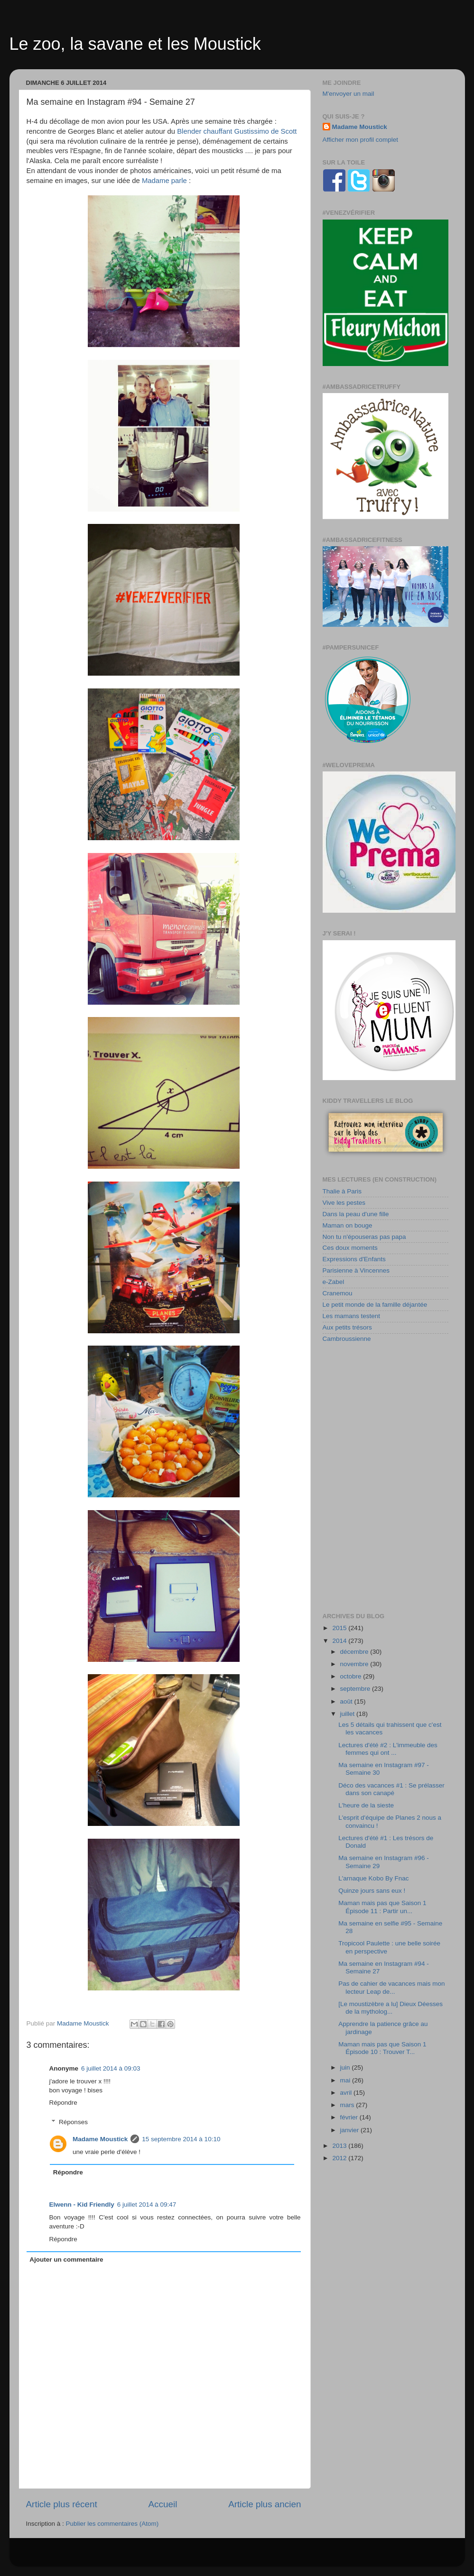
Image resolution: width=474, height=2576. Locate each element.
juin (346, 2067)
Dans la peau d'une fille (356, 1214)
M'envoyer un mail (348, 93)
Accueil (162, 2504)
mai (346, 2080)
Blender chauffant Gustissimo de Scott (237, 131)
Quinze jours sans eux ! (371, 1890)
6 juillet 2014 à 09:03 (110, 2068)
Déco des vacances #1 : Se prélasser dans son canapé (391, 1789)
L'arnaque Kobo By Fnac (373, 1878)
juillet (348, 1713)
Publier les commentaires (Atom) (112, 2523)
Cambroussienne (347, 1338)
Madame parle (164, 180)
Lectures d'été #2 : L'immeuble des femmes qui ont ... (387, 1749)
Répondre (63, 2102)
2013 (340, 2145)
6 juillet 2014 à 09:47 (147, 2204)
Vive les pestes (344, 1202)
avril (347, 2092)
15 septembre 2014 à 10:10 (181, 2139)
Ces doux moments (350, 1247)
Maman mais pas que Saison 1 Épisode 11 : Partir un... (382, 1906)
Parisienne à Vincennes (356, 1270)
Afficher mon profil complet (361, 139)
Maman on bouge (347, 1225)
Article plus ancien (264, 2504)
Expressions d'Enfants (354, 1259)
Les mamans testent (352, 1316)
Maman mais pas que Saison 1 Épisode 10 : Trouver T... (382, 2048)
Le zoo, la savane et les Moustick (135, 44)
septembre (356, 1688)
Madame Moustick (100, 2139)
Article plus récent (61, 2504)
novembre (355, 1664)
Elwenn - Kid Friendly (81, 2204)
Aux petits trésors (347, 1327)
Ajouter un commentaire (66, 2259)
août (347, 1701)
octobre (351, 1676)
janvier (350, 2130)
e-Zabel (333, 1281)
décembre (355, 1651)
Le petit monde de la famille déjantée (375, 1304)
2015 (340, 1628)
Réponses (73, 2122)
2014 (340, 1640)
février (350, 2117)
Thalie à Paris (342, 1191)
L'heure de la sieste (366, 1805)
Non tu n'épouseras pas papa (364, 1236)
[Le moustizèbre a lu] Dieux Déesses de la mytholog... (390, 2007)
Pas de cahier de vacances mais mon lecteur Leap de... (391, 1987)
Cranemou (338, 1293)
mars (348, 2104)
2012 (340, 2158)
